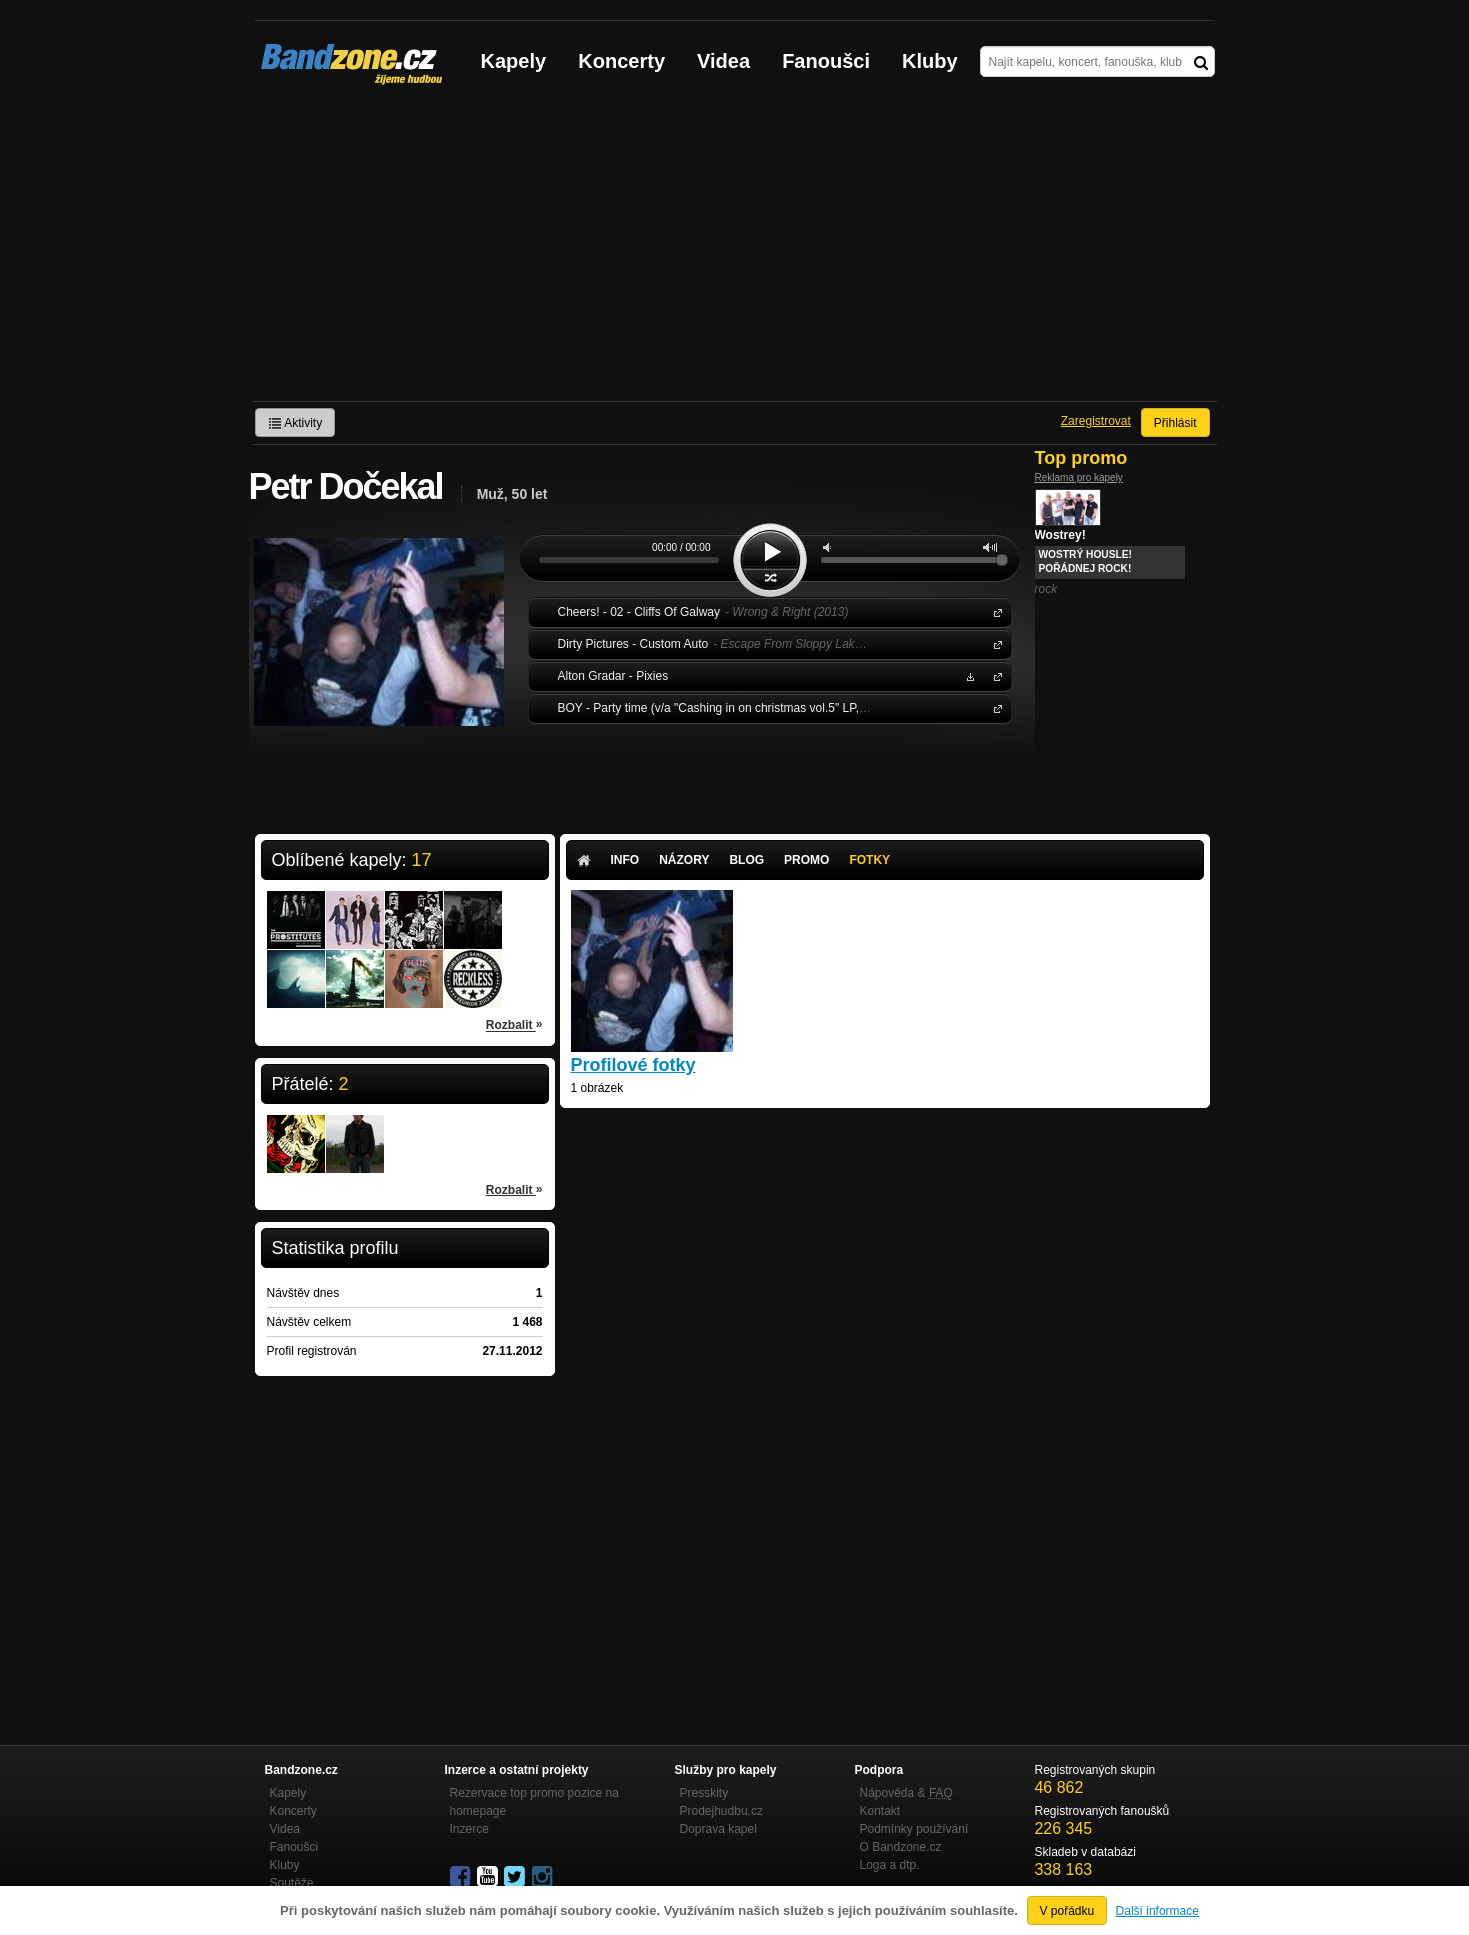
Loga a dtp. (890, 1865)
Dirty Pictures (994, 643)
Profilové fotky (633, 1065)
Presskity (704, 1793)
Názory (684, 860)
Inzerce (469, 1829)
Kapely (514, 61)
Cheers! (994, 611)
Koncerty (621, 61)
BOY (994, 707)
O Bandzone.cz (901, 1847)
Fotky (869, 860)
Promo (806, 860)
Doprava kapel (718, 1829)
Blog (746, 860)
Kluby (930, 61)
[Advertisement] (735, 251)
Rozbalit (514, 1024)
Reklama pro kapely (1079, 477)
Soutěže (292, 1883)
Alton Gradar (994, 675)
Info (625, 860)
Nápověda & (906, 1793)
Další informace (1157, 1911)
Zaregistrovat (1096, 421)
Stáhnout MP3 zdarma (968, 675)
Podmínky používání (914, 1829)
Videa (723, 61)
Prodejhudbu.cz (721, 1811)
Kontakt (880, 1811)
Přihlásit (1175, 423)
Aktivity (295, 423)
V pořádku (1067, 1911)
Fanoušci (826, 61)
